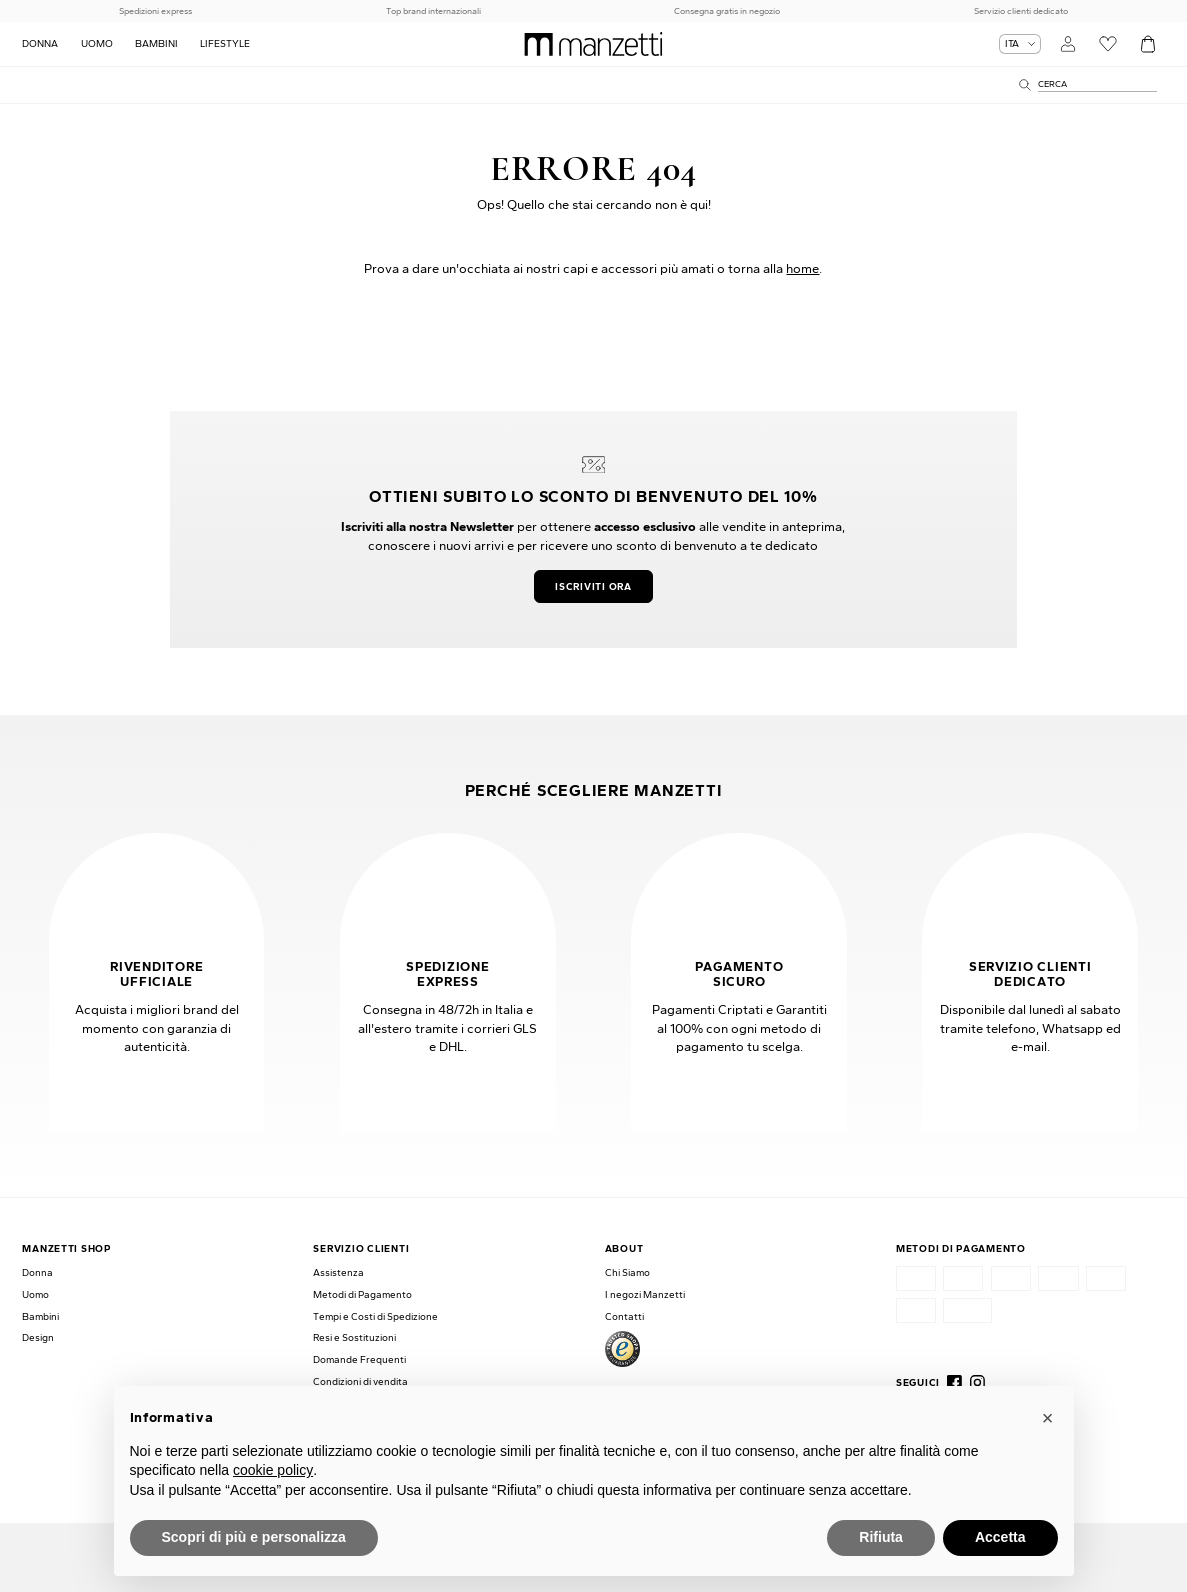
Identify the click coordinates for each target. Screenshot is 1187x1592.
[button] (1048, 1418)
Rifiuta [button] (881, 1537)
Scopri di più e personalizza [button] (254, 1537)
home (802, 268)
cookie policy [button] (273, 1470)
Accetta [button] (1000, 1537)
